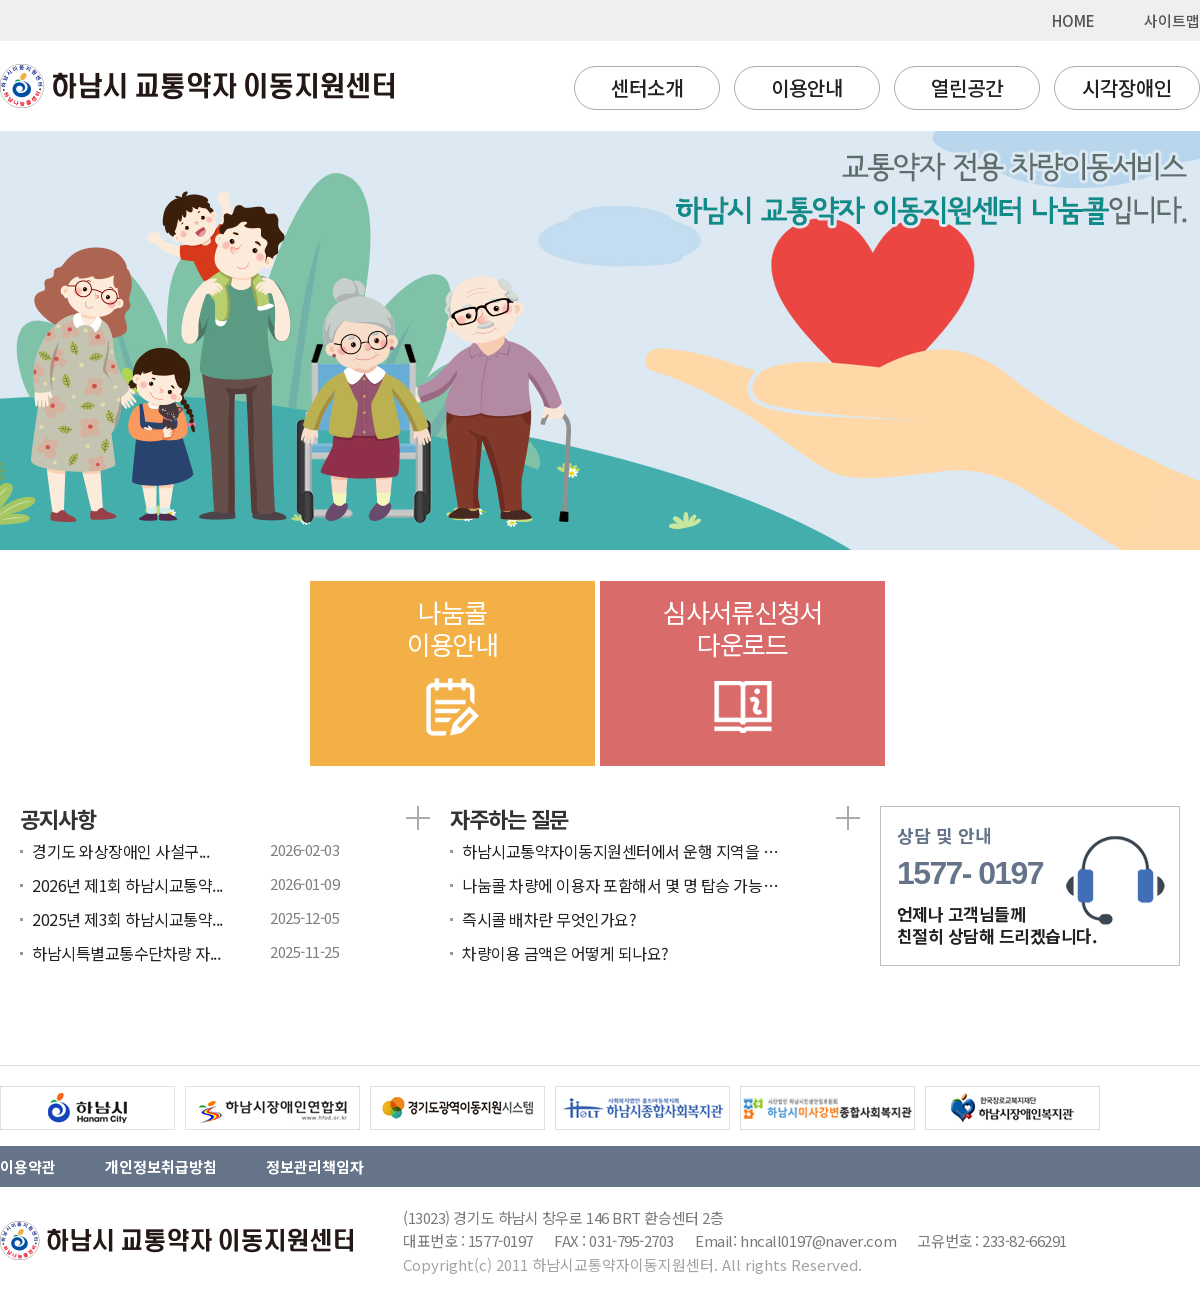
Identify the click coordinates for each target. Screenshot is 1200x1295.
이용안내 (807, 87)
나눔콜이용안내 (452, 669)
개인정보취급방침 (161, 1166)
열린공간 (967, 87)
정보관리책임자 (315, 1166)
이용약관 (28, 1166)
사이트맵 (1172, 20)
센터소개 (647, 87)
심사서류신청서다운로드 (742, 669)
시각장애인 (1127, 87)
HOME (1073, 20)
